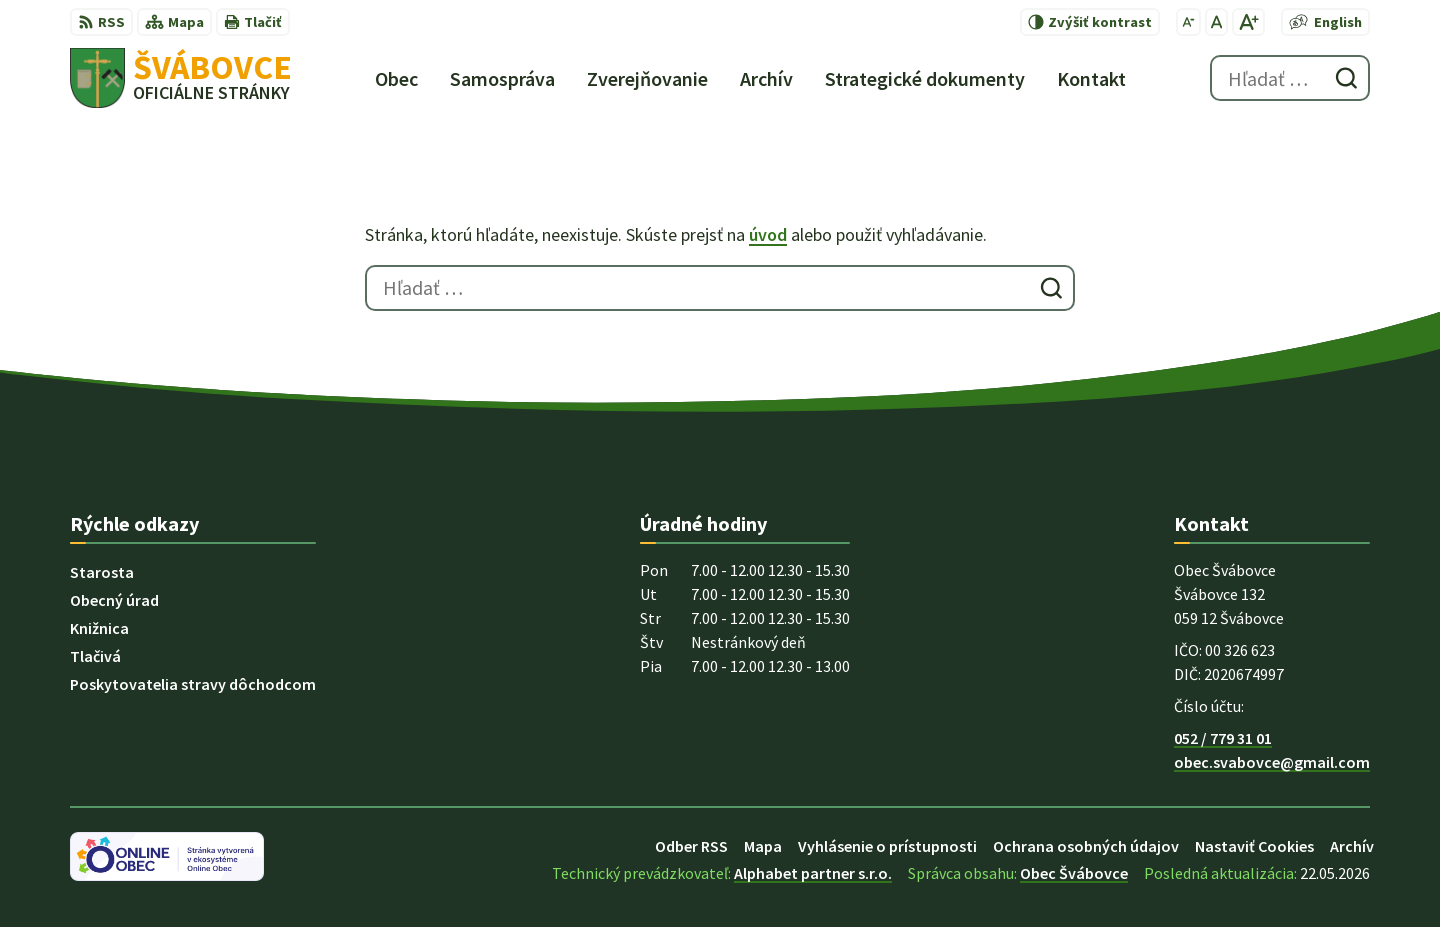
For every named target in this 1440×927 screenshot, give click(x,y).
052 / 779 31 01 (1223, 738)
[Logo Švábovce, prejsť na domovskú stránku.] (181, 78)
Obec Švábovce (1074, 873)
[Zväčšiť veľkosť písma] (1248, 22)
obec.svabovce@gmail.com (1272, 762)
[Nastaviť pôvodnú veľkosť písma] (1216, 22)
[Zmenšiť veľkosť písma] (1188, 22)
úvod (768, 234)
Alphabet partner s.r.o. (813, 873)
